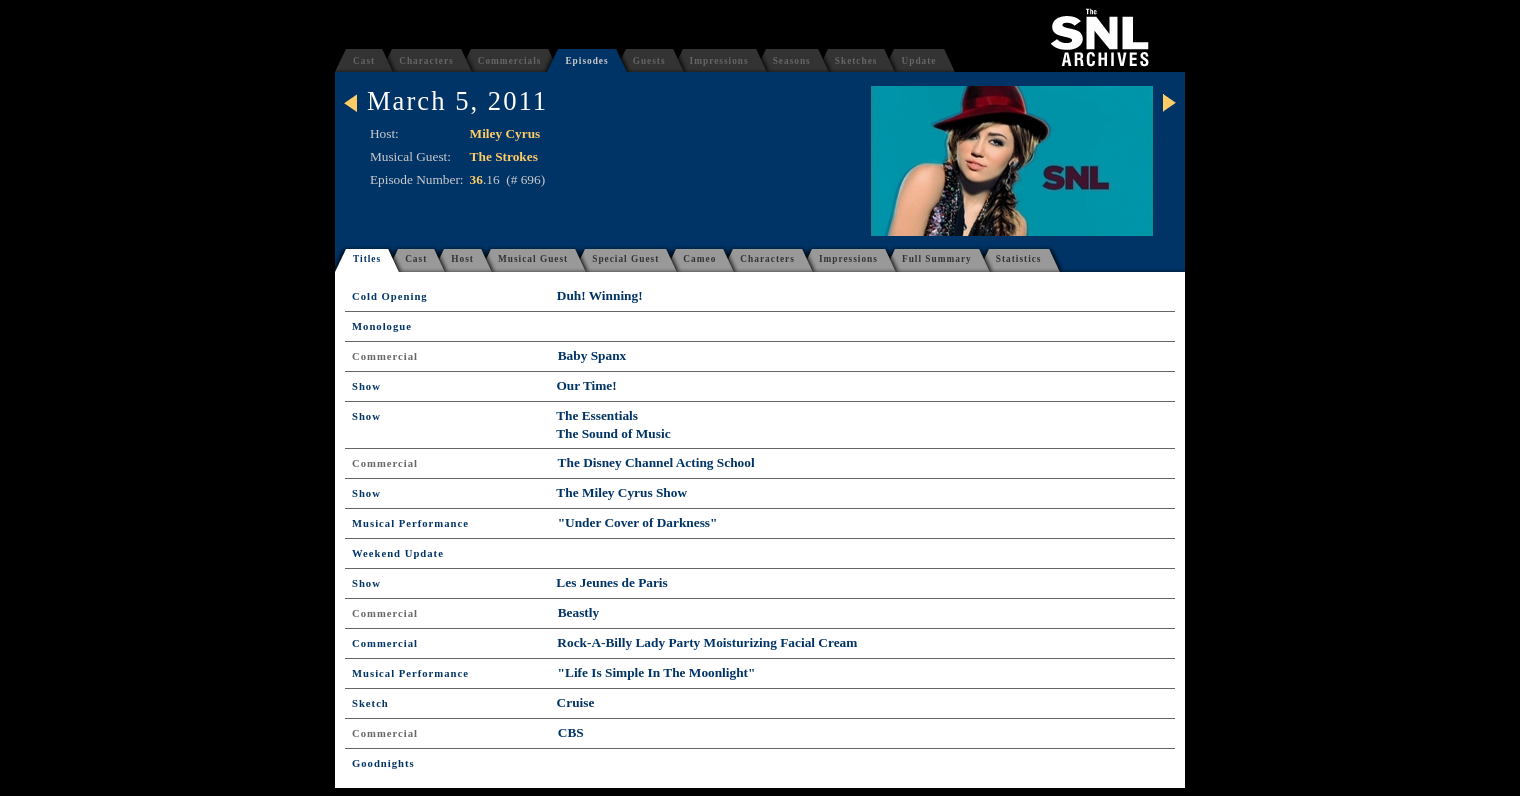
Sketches (856, 61)
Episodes (586, 61)
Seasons (792, 61)
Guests (649, 61)
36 (476, 179)
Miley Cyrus (505, 133)
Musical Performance (410, 523)
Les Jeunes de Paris (611, 582)
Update (918, 61)
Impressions (719, 61)
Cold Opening (390, 296)
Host (462, 259)
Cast (364, 61)
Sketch (370, 703)
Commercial (385, 356)
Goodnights (383, 763)
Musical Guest (533, 259)
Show (366, 386)
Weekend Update (398, 553)
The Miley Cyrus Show (621, 492)
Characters (426, 61)
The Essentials (597, 415)
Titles (367, 259)
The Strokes (504, 156)
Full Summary (937, 259)
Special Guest (625, 259)
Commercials (510, 61)
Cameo (699, 259)
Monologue (382, 326)
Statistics (1019, 259)
